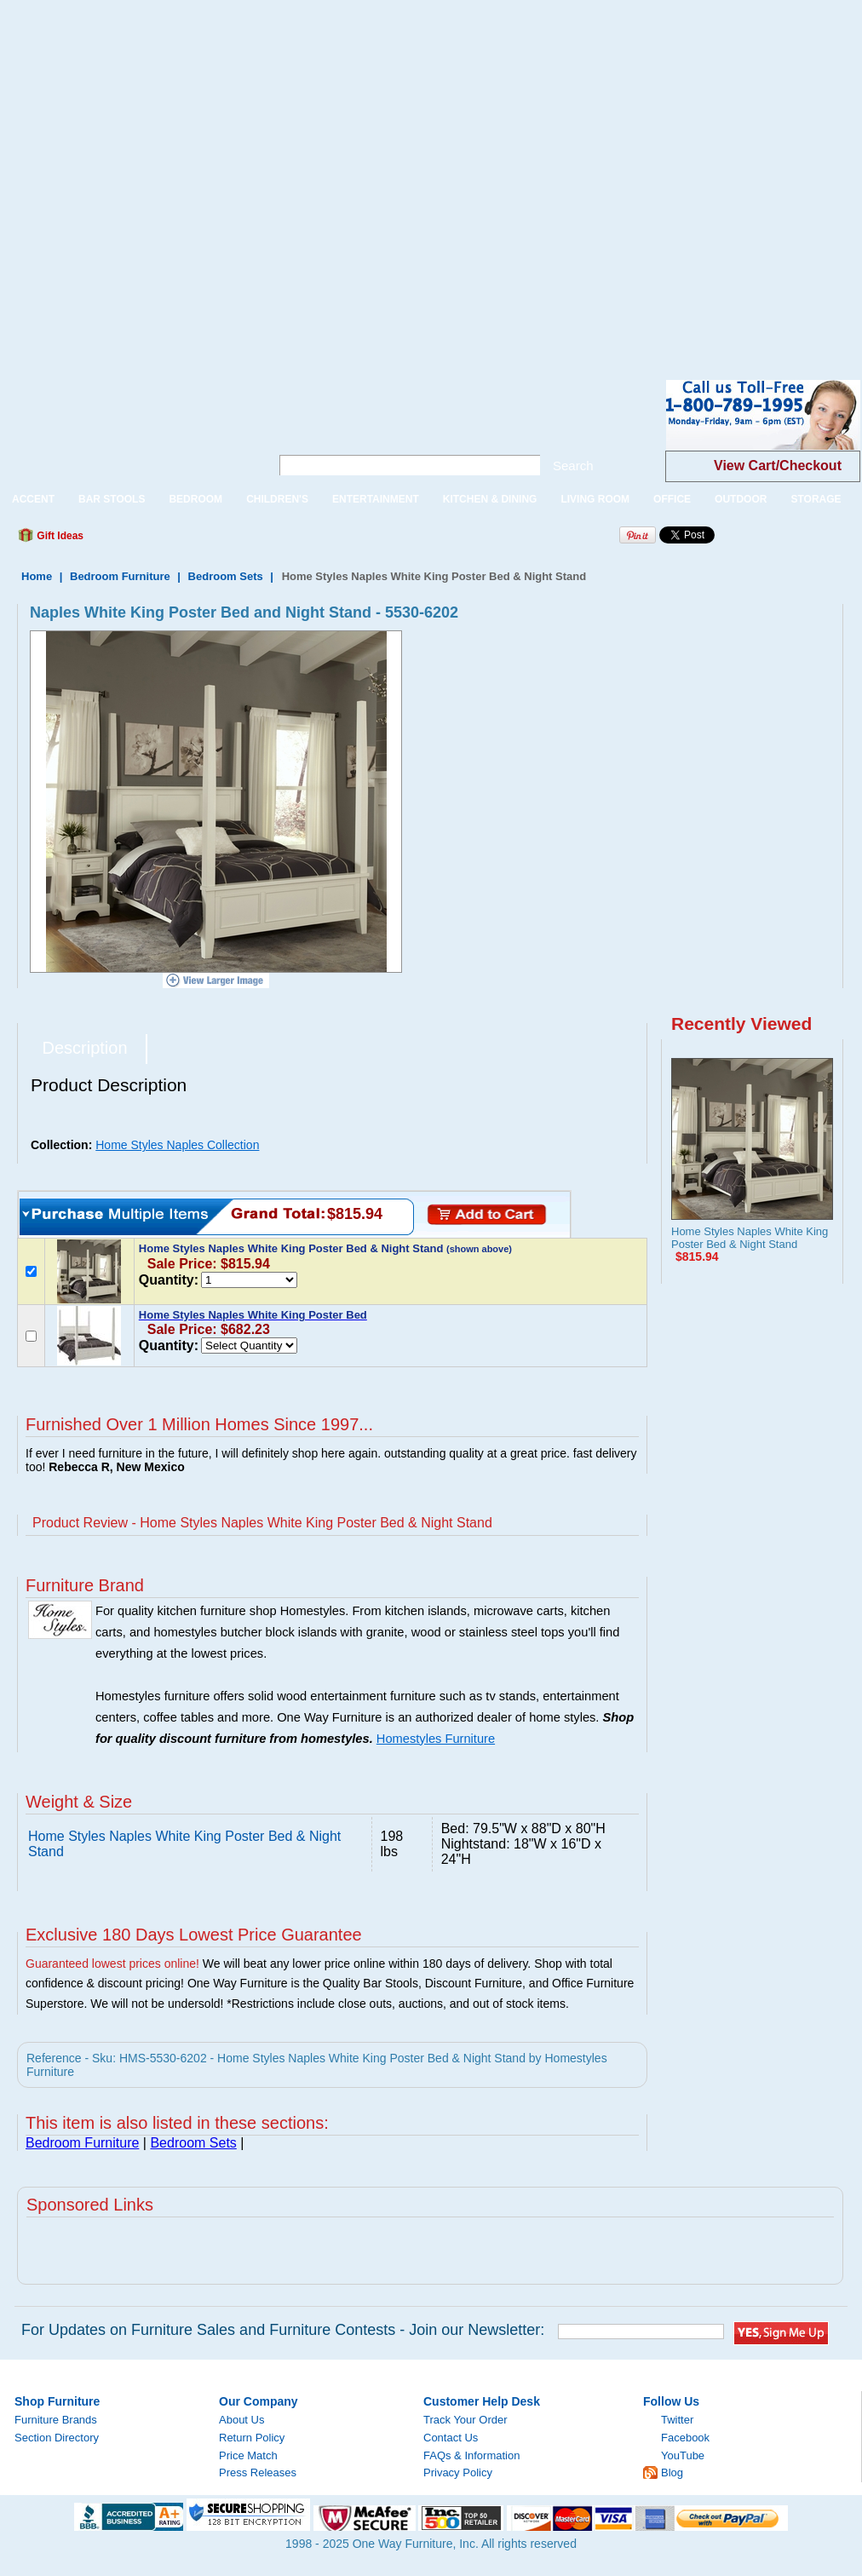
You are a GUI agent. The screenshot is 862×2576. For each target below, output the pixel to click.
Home (36, 576)
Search (573, 465)
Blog (672, 2472)
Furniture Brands (55, 2419)
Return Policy (251, 2437)
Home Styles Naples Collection (177, 1145)
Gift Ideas (58, 536)
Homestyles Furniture (435, 1738)
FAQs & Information (471, 2455)
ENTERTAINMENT (375, 499)
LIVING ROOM (594, 499)
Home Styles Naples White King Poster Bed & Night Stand (749, 1238)
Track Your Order (465, 2419)
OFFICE (672, 499)
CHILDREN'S (277, 499)
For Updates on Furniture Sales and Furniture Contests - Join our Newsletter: (282, 2329)
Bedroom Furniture (120, 576)
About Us (241, 2419)
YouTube (682, 2455)
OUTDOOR (741, 499)
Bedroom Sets (225, 576)
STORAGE (815, 499)
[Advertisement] (176, 177)
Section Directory (56, 2437)
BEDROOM (195, 499)
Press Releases (257, 2472)
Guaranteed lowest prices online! (112, 1963)
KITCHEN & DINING (490, 499)
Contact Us (450, 2437)
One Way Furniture (126, 429)
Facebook (685, 2437)
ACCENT (33, 499)
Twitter (677, 2419)
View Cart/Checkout (778, 465)
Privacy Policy (457, 2472)
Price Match (248, 2455)
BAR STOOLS (111, 499)
